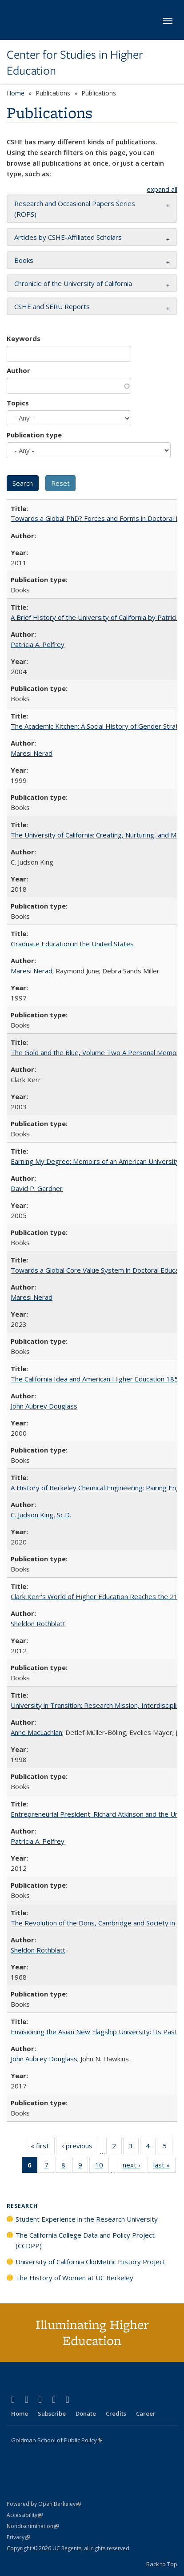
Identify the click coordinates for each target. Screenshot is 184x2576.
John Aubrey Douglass (44, 1405)
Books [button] (23, 260)
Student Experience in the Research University (87, 2219)
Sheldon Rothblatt (38, 1623)
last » (164, 2166)
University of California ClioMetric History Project (90, 2261)
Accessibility (25, 2515)
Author (18, 370)
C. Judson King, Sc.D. (41, 1514)
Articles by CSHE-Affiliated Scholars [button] (68, 237)
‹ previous (80, 2147)
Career (146, 2413)
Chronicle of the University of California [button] (73, 283)
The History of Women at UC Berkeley (74, 2277)
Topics (18, 402)
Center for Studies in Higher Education (75, 63)
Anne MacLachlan (36, 1732)
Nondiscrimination (33, 2526)
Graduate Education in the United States (72, 943)
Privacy (18, 2537)
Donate (86, 2413)
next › (134, 2166)
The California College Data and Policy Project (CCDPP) (85, 2240)
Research (22, 2206)
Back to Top (161, 2564)
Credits (116, 2413)
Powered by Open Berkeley (44, 2504)
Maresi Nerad (31, 753)
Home (15, 93)
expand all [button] (162, 189)
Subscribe (52, 2413)
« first (43, 2147)
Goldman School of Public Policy (56, 2440)
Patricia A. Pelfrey (37, 644)
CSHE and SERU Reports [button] (52, 306)
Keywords (23, 338)
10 (102, 2166)
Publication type (34, 434)
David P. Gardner (37, 1188)
